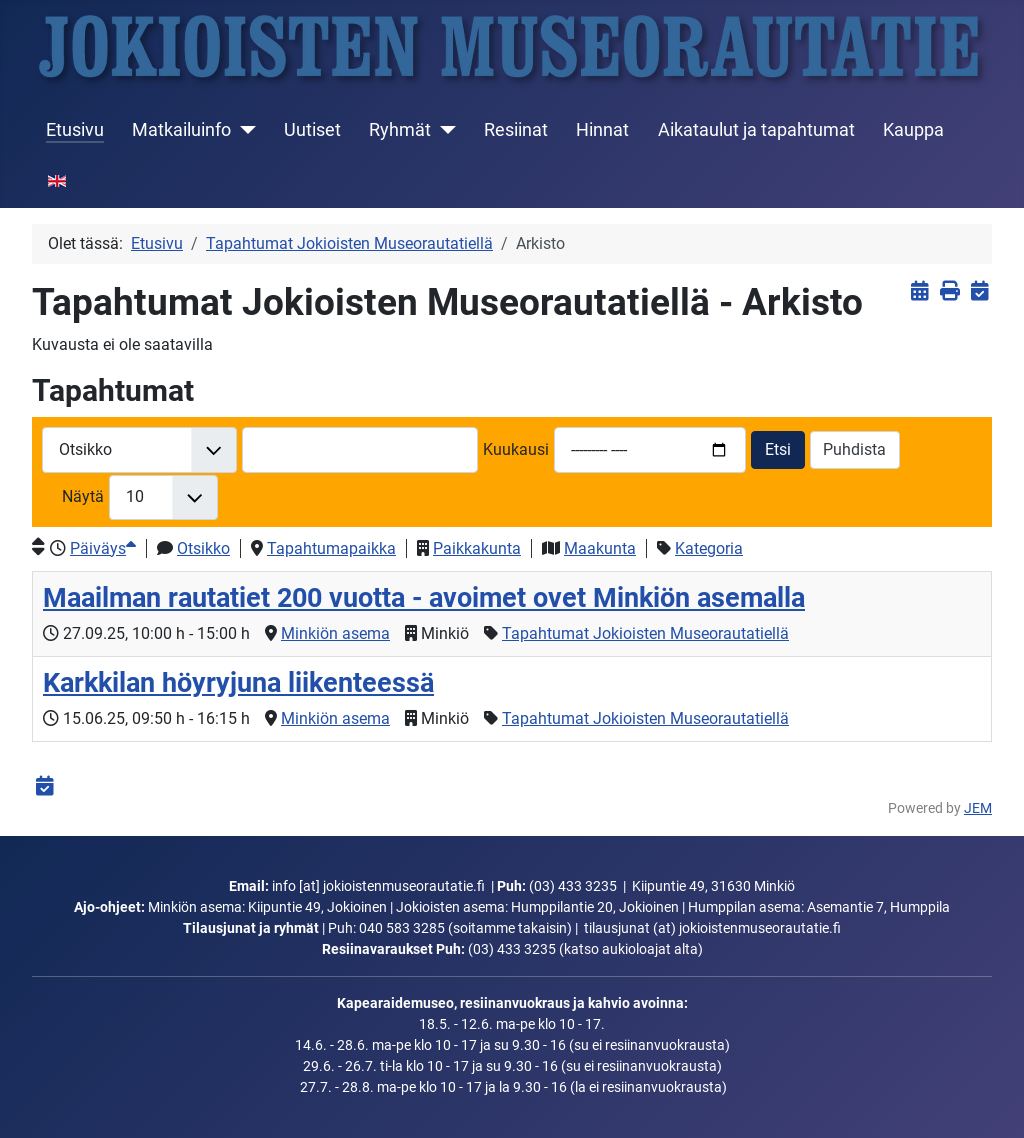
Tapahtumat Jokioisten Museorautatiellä (645, 633)
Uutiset (312, 130)
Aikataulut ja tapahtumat (756, 130)
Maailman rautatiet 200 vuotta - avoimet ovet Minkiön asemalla (424, 598)
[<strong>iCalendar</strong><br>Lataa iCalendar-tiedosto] (979, 291)
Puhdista (854, 449)
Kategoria (709, 548)
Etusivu (75, 130)
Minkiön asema (335, 633)
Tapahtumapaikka (331, 548)
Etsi (778, 449)
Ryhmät (400, 130)
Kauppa (913, 130)
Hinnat (602, 130)
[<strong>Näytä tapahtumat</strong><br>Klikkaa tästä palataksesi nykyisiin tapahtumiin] (919, 291)
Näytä (83, 496)
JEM (978, 808)
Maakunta (600, 548)
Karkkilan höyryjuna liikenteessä (238, 683)
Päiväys (103, 548)
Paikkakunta (477, 548)
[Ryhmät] (443, 130)
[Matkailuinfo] (243, 130)
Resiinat (516, 130)
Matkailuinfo (181, 130)
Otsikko (203, 548)
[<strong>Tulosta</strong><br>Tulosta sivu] (949, 291)
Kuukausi (516, 449)
